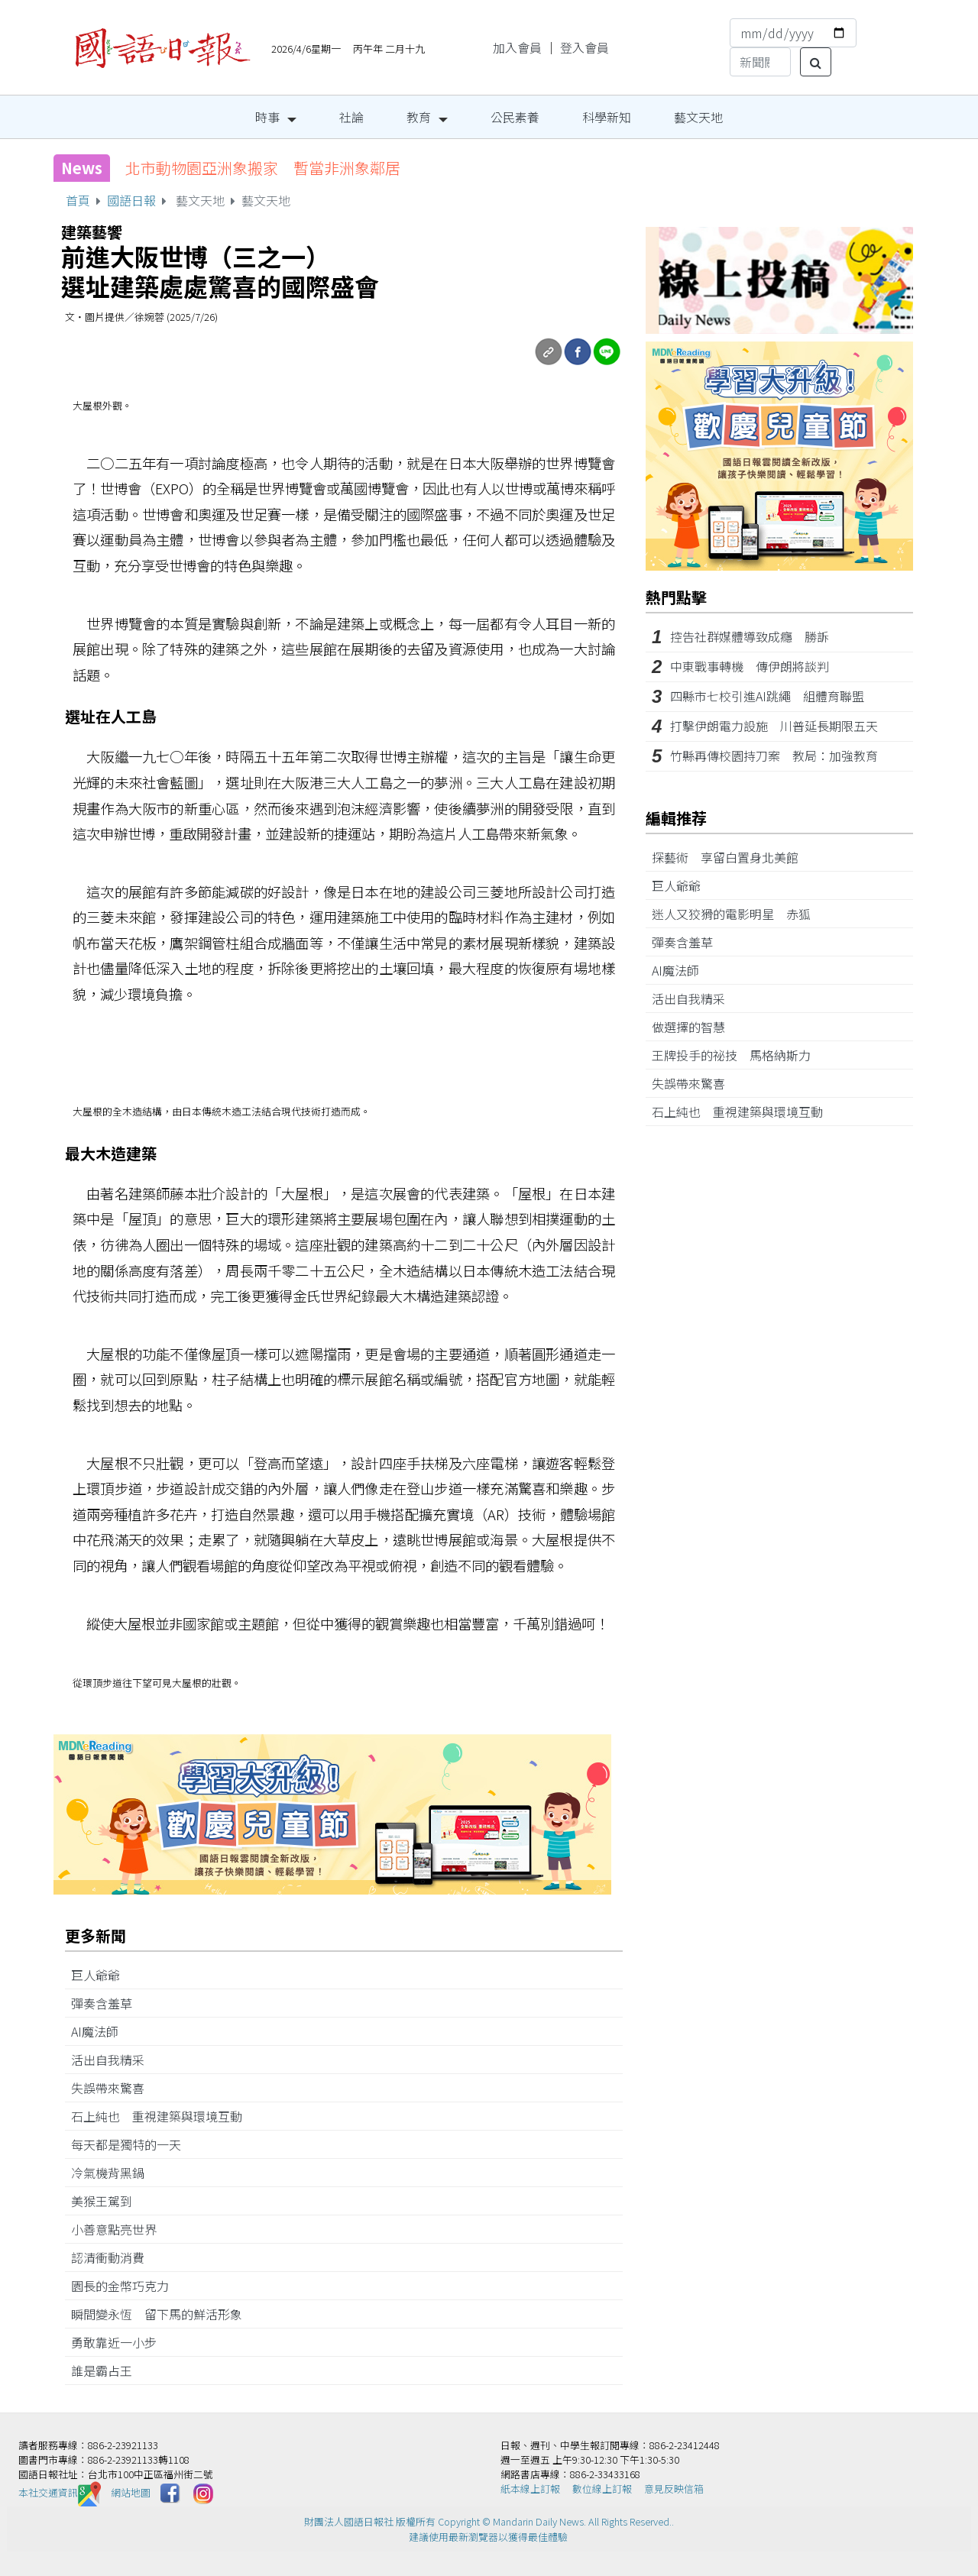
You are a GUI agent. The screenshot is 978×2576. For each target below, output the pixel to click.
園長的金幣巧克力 (126, 2286)
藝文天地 (698, 117)
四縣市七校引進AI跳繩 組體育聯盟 (767, 696)
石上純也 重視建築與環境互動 (162, 2116)
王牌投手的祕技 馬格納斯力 (737, 1055)
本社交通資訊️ (59, 2492)
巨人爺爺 (101, 1975)
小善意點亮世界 (120, 2229)
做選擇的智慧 (694, 1027)
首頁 (78, 200)
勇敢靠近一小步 (120, 2342)
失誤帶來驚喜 (114, 2088)
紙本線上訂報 (530, 2488)
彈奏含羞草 (107, 2003)
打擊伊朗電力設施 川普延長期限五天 (774, 726)
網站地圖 (131, 2492)
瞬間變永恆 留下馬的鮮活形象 (162, 2314)
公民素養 (515, 117)
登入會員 (584, 47)
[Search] (760, 61)
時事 (267, 117)
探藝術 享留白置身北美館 (731, 857)
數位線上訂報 (602, 2488)
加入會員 (517, 47)
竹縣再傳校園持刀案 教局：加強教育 (774, 755)
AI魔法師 (101, 2031)
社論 (351, 117)
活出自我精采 (114, 2059)
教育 (418, 117)
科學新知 (606, 117)
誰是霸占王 (107, 2370)
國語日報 (131, 200)
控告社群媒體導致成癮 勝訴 (749, 636)
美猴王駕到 (107, 2201)
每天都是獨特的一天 (132, 2144)
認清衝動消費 (114, 2257)
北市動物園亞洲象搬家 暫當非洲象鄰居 (262, 168)
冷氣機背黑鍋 (114, 2172)
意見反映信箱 (674, 2488)
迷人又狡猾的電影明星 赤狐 (737, 914)
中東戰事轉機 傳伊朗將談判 (749, 666)
